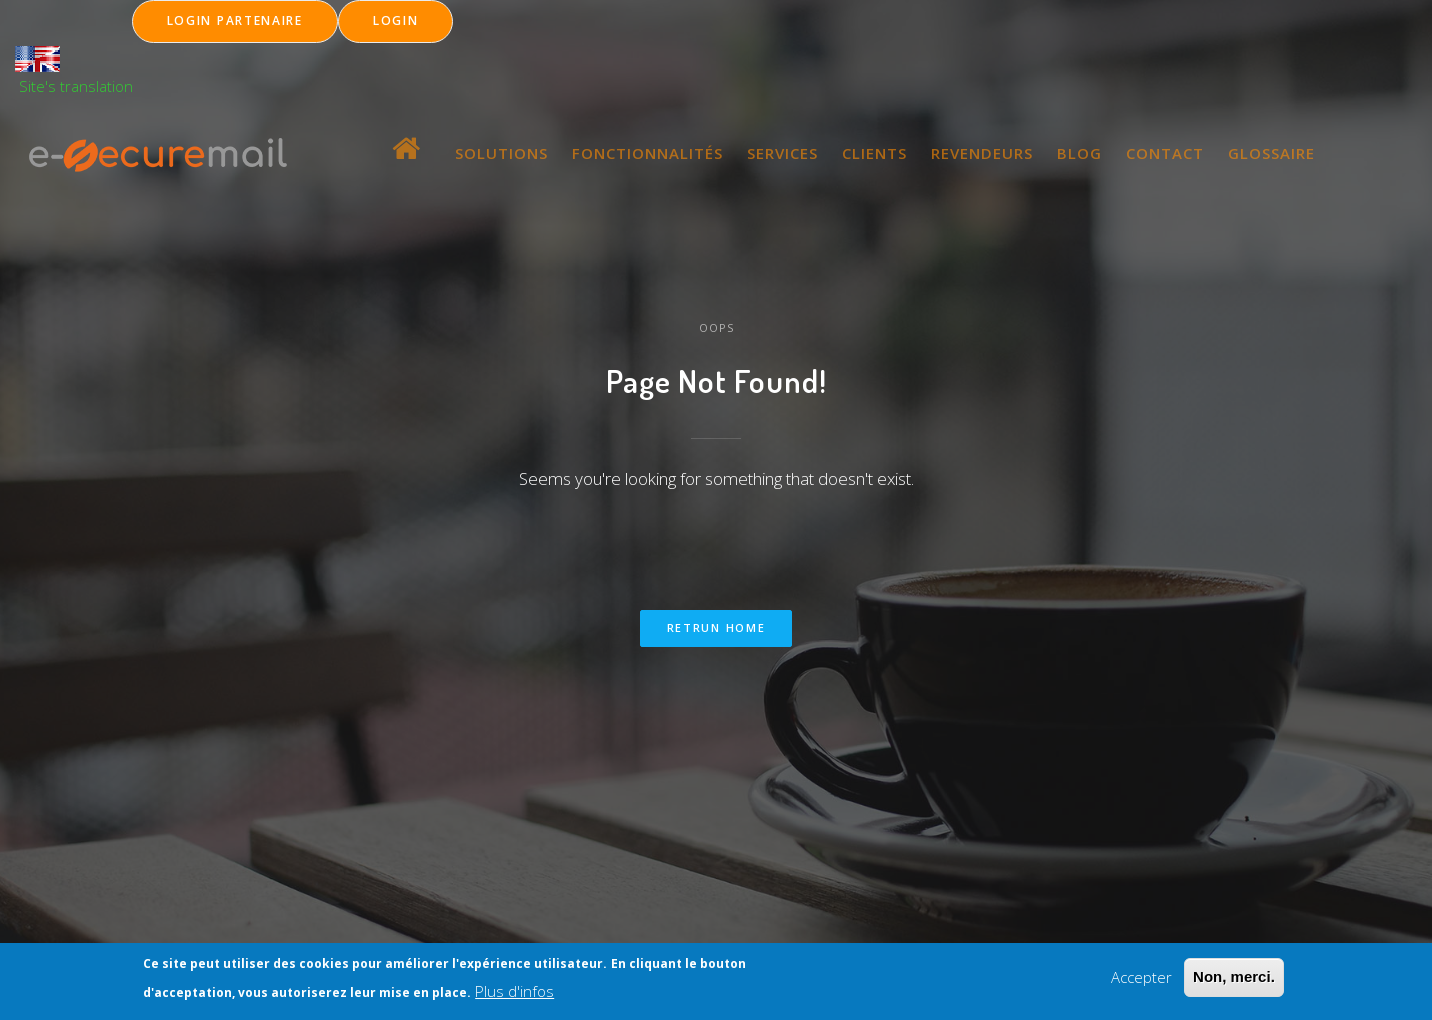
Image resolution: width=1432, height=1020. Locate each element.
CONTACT (1165, 153)
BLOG (1079, 153)
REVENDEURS (982, 153)
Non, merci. (1234, 980)
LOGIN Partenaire (235, 20)
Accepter (1141, 981)
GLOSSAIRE (1271, 153)
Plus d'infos (514, 995)
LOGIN (396, 20)
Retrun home (716, 627)
